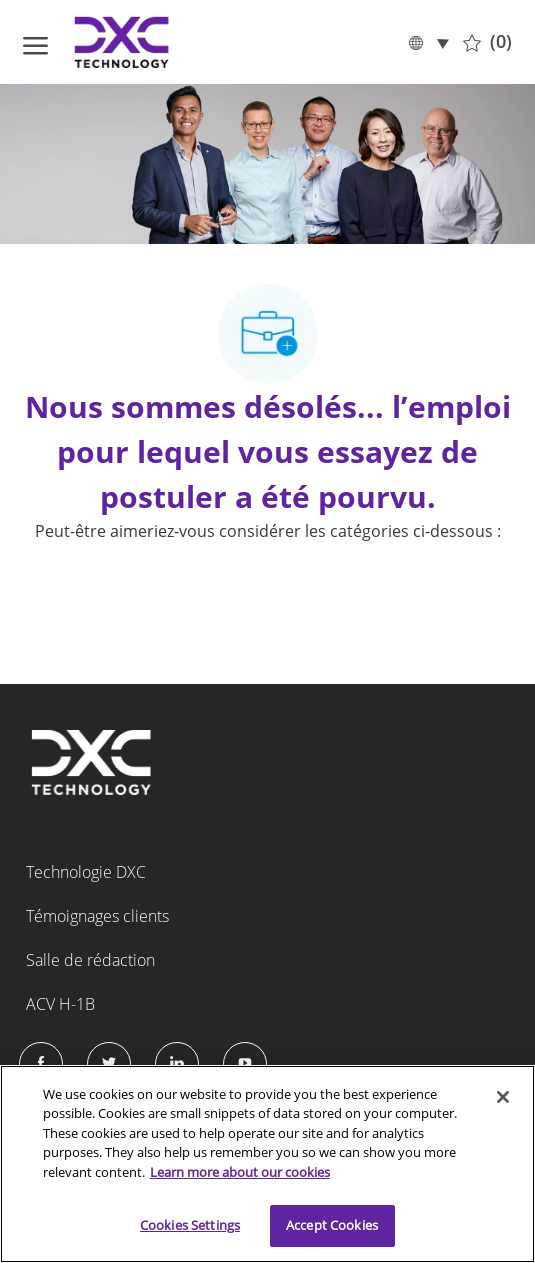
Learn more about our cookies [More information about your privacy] (240, 1172)
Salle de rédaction (90, 960)
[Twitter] (109, 1064)
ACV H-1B (60, 1004)
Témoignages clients (97, 916)
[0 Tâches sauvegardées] (487, 42)
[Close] (503, 1097)
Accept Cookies (332, 1225)
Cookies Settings (190, 1225)
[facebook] (41, 1064)
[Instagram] (245, 1064)
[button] (428, 41)
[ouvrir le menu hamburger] (35, 42)
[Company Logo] (123, 42)
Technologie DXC (86, 872)
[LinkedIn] (177, 1064)
